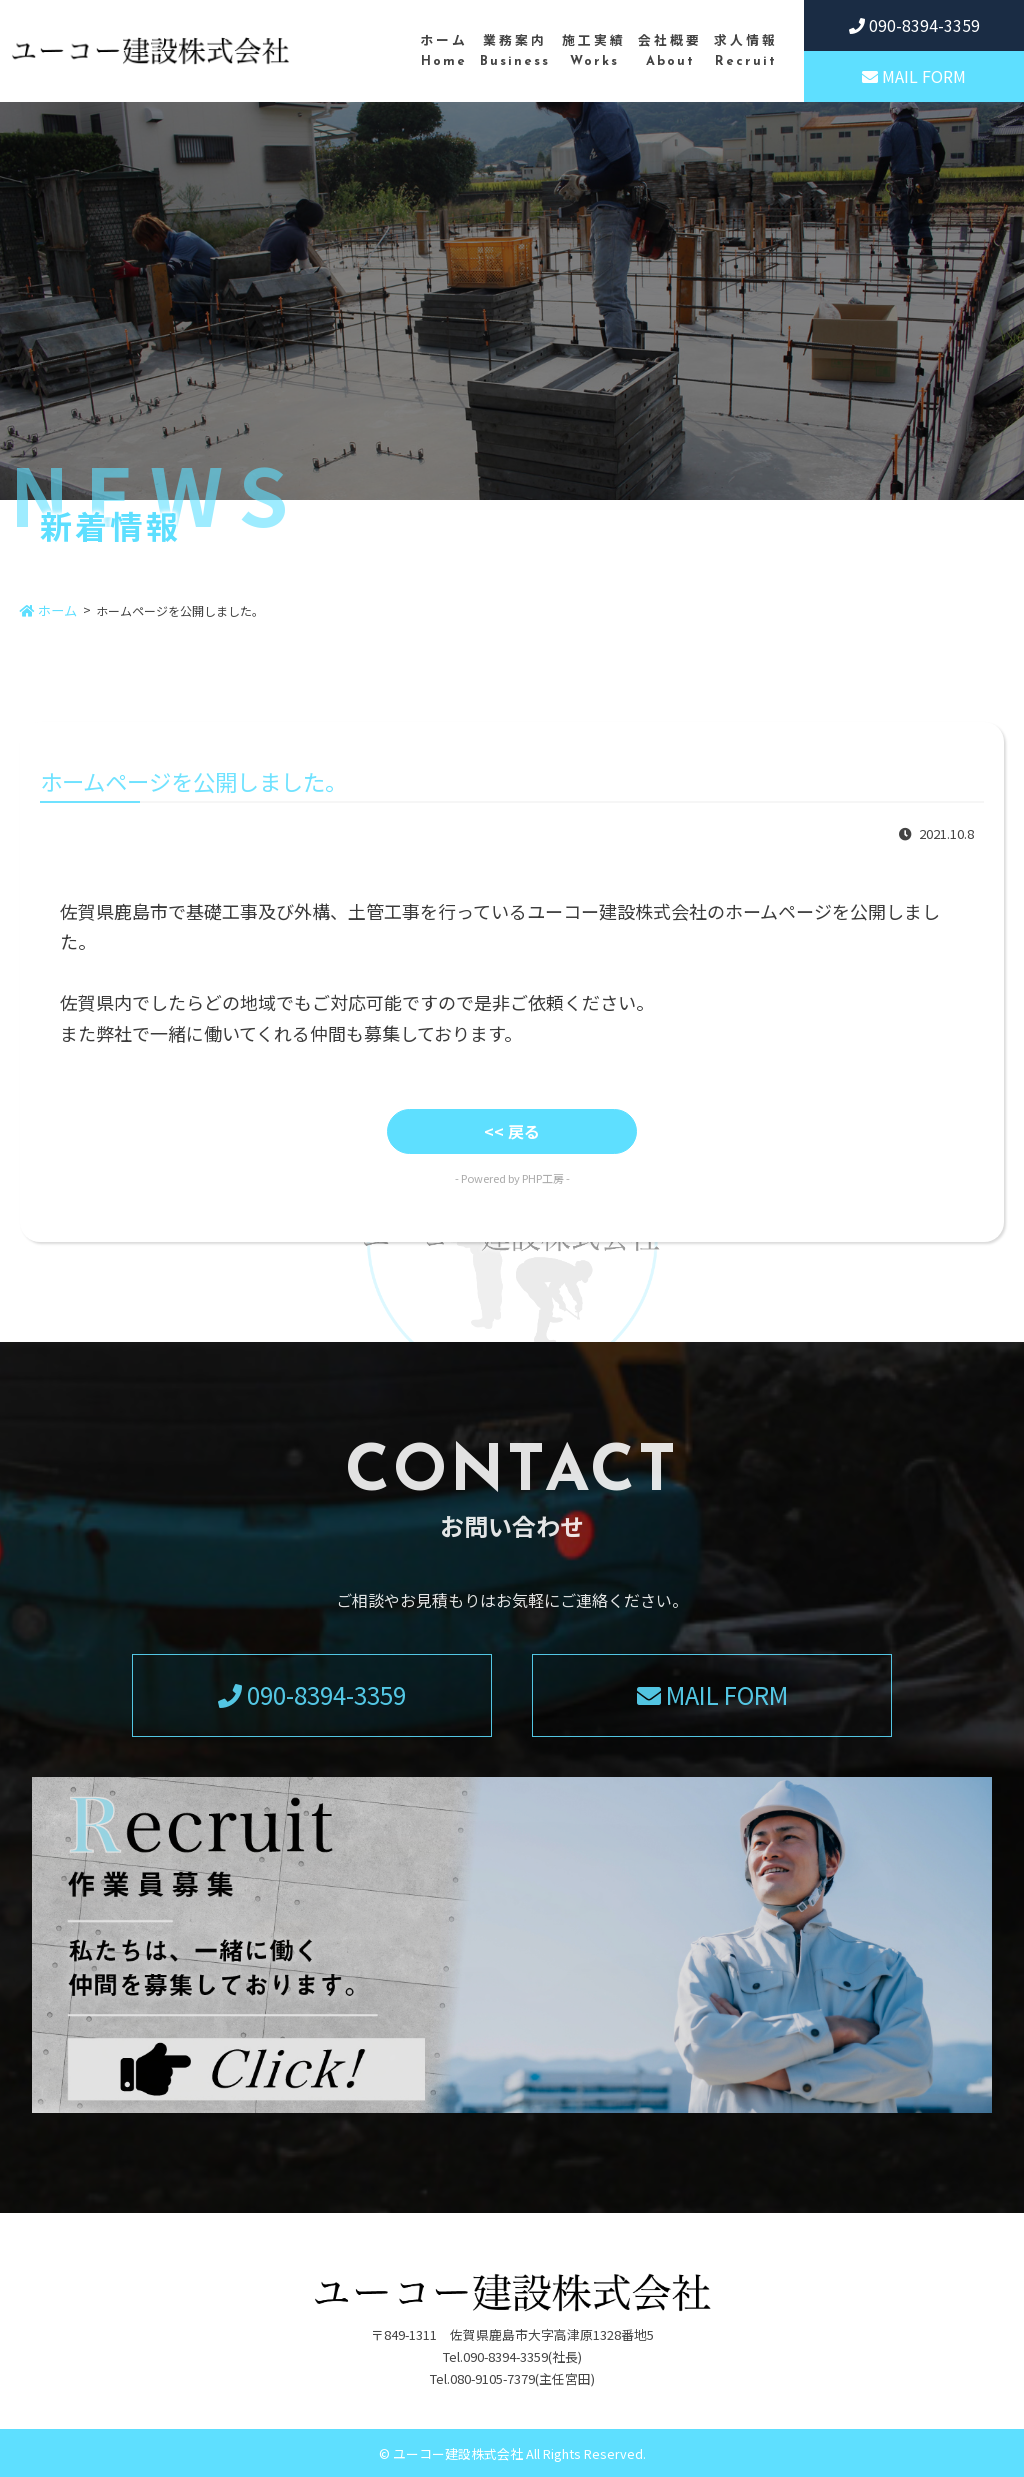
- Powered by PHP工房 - (512, 1178)
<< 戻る (512, 1131)
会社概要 (670, 51)
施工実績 (594, 51)
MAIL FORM (914, 76)
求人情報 (746, 51)
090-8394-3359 (914, 25)
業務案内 (515, 51)
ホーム (444, 51)
